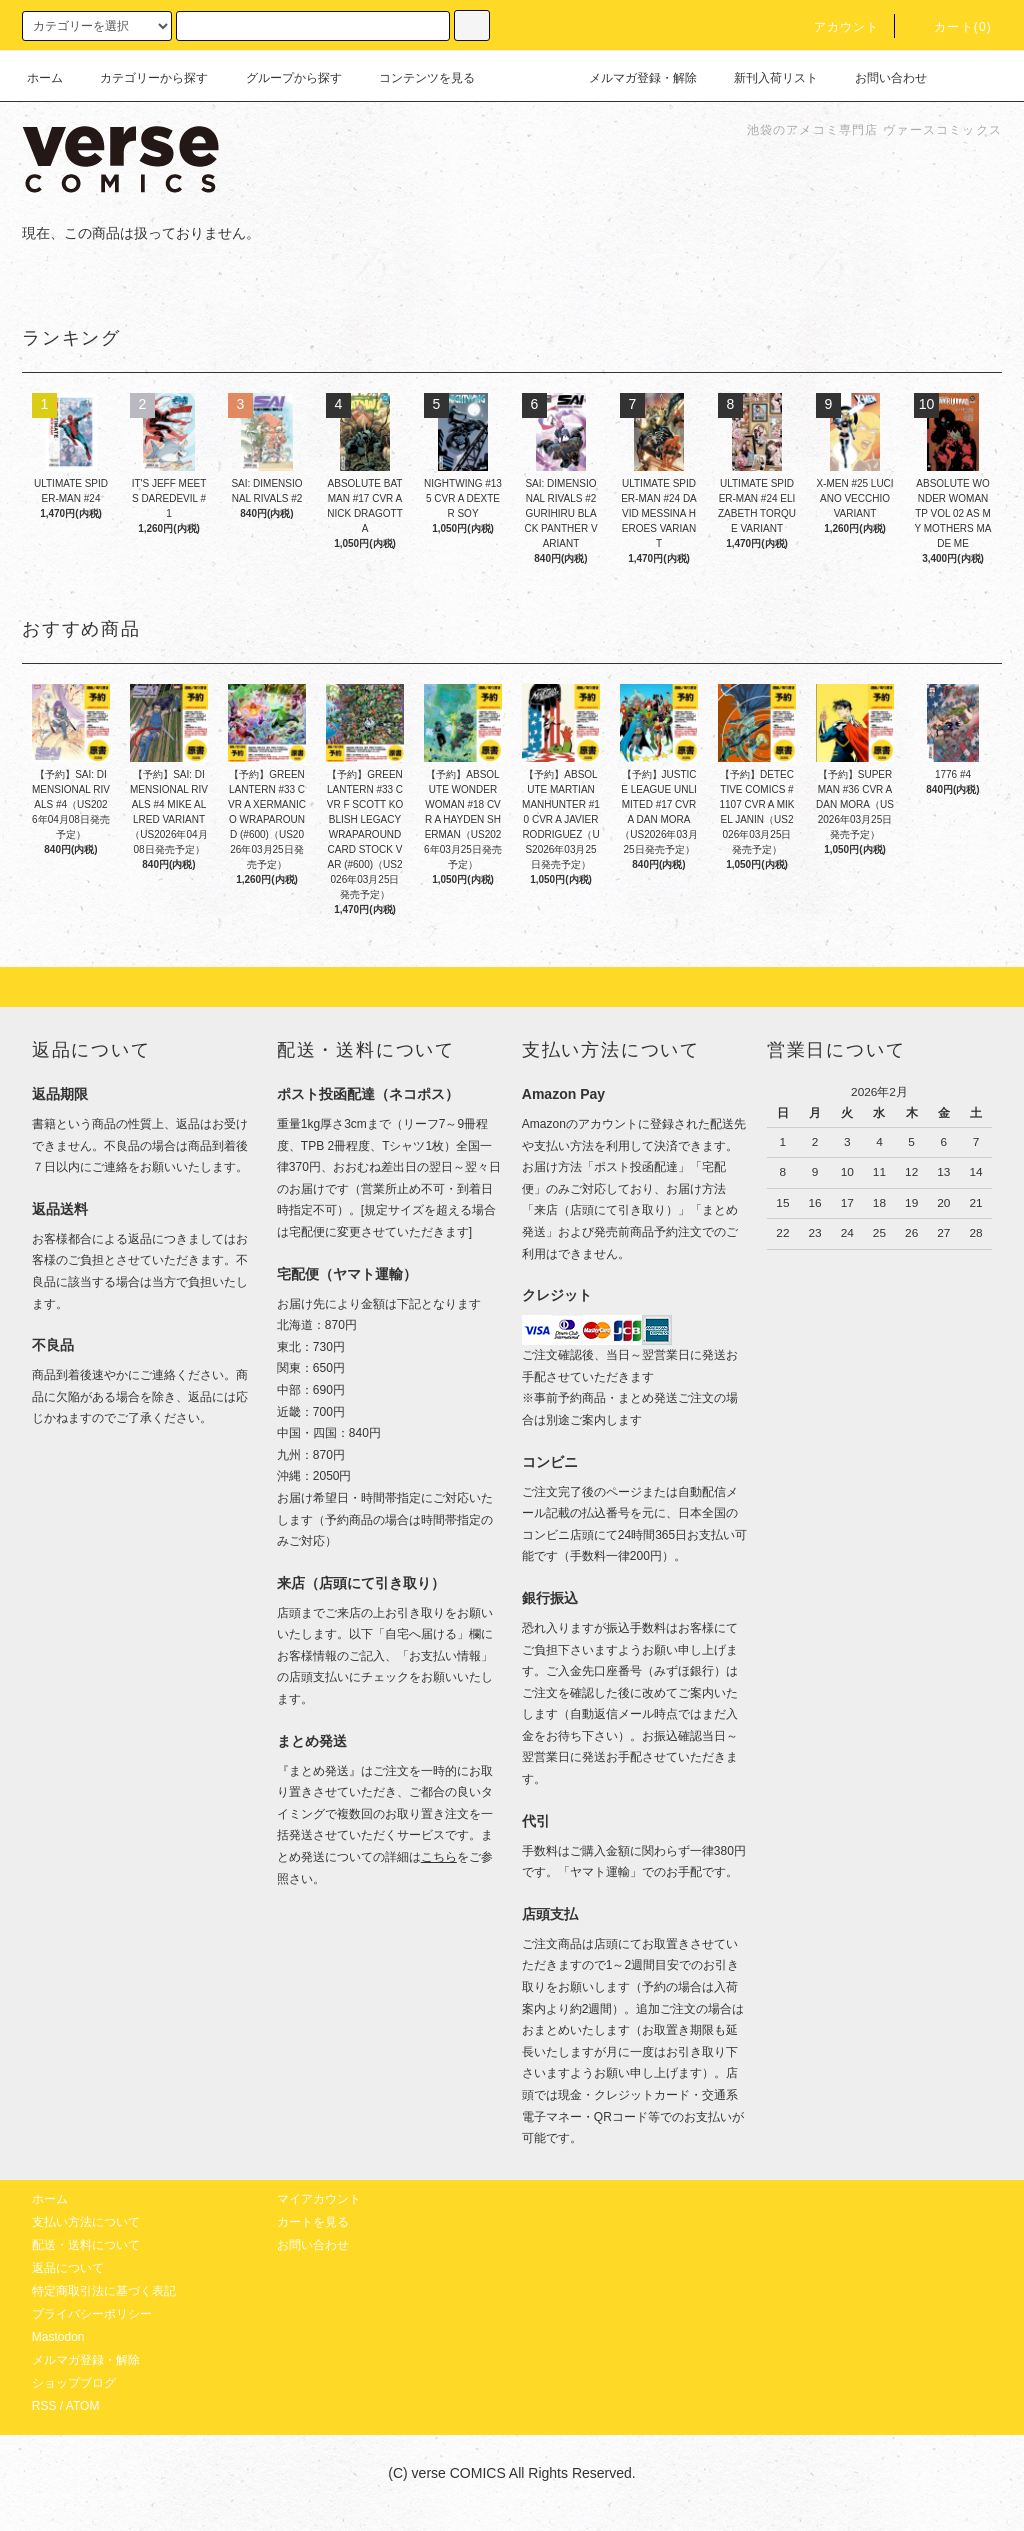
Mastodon (58, 2337)
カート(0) (951, 27)
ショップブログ (74, 2383)
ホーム (45, 78)
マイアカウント (319, 2199)
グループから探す (282, 78)
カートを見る (313, 2222)
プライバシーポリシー (92, 2314)
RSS (44, 2406)
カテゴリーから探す (142, 78)
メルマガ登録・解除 (631, 78)
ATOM (83, 2406)
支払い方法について (86, 2222)
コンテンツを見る (415, 78)
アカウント (835, 27)
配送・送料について (86, 2245)
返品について (68, 2268)
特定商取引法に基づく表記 (104, 2291)
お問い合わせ (879, 78)
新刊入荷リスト (764, 78)
